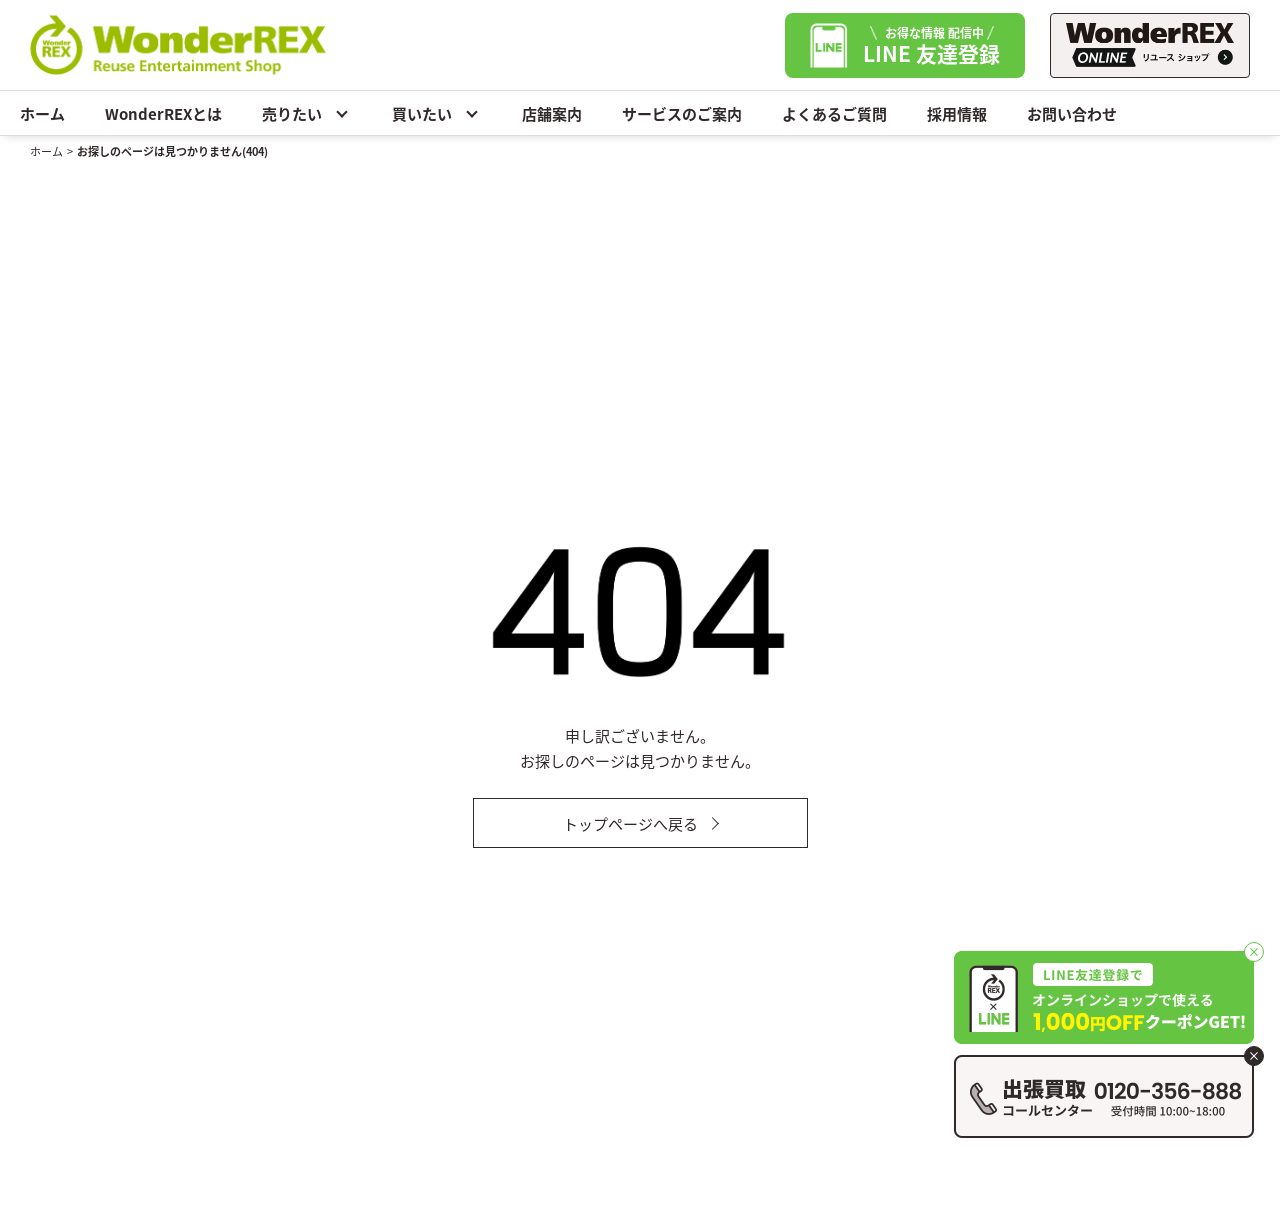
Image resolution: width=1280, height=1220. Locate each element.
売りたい (307, 113)
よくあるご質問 (834, 113)
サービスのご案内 (682, 113)
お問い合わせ (1072, 113)
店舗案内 (552, 113)
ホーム (42, 113)
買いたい (437, 113)
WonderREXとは (163, 113)
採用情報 (957, 113)
